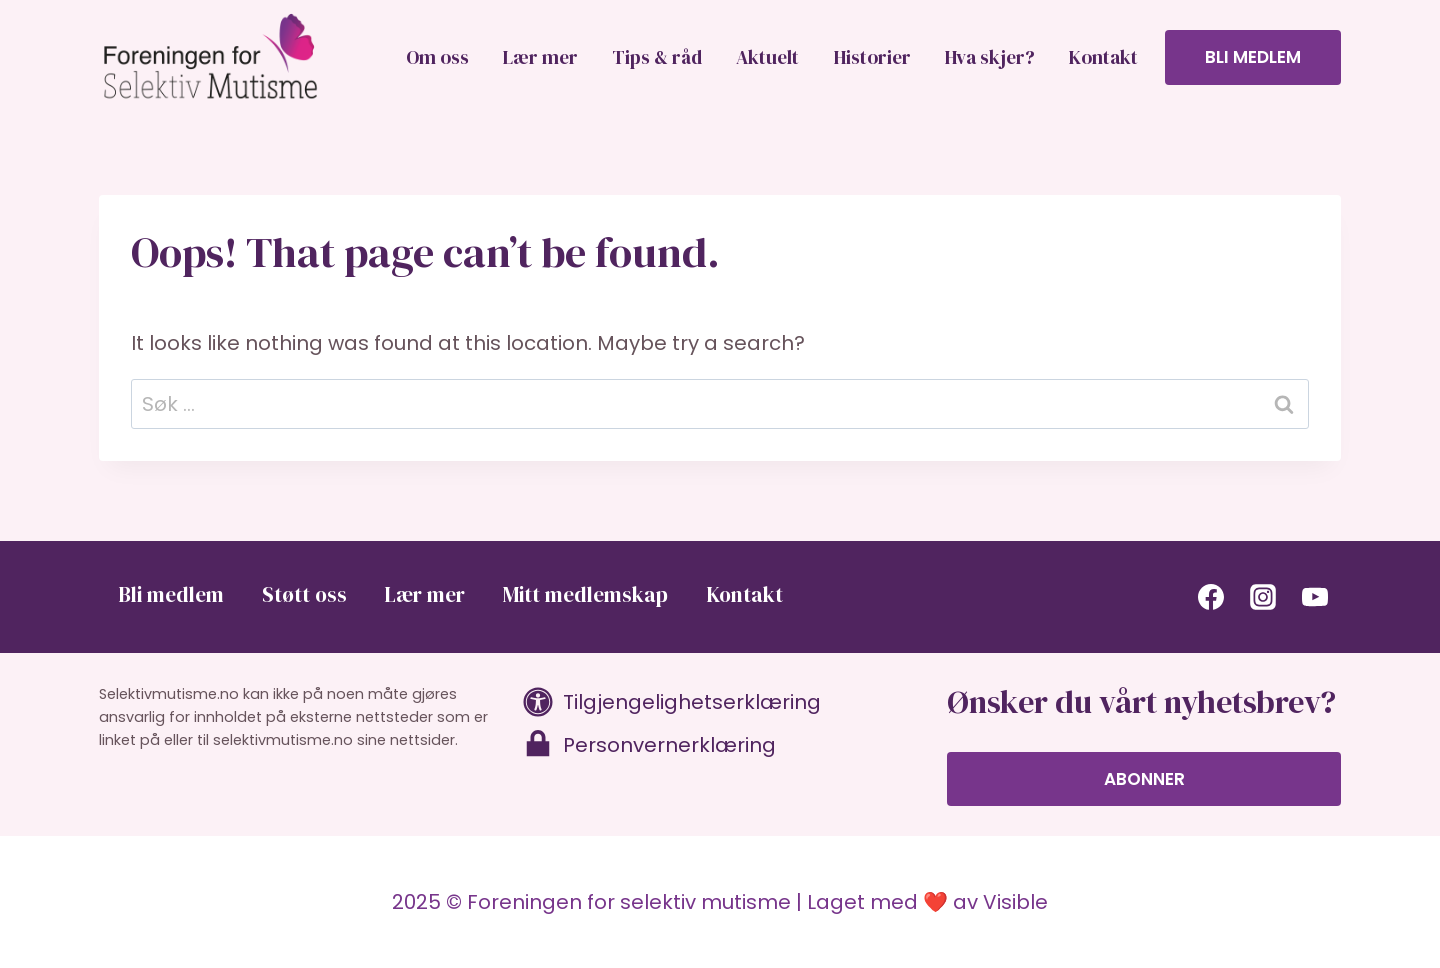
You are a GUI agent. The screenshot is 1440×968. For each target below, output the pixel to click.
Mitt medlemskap (585, 594)
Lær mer (540, 57)
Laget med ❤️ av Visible (927, 902)
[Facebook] (1211, 597)
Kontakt (1103, 57)
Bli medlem (1253, 57)
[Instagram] (1263, 597)
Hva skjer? (990, 57)
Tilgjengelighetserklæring (692, 702)
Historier (872, 57)
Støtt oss (304, 594)
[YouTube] (1315, 597)
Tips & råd (657, 57)
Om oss (437, 57)
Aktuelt (767, 57)
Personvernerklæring (669, 745)
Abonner (1144, 779)
